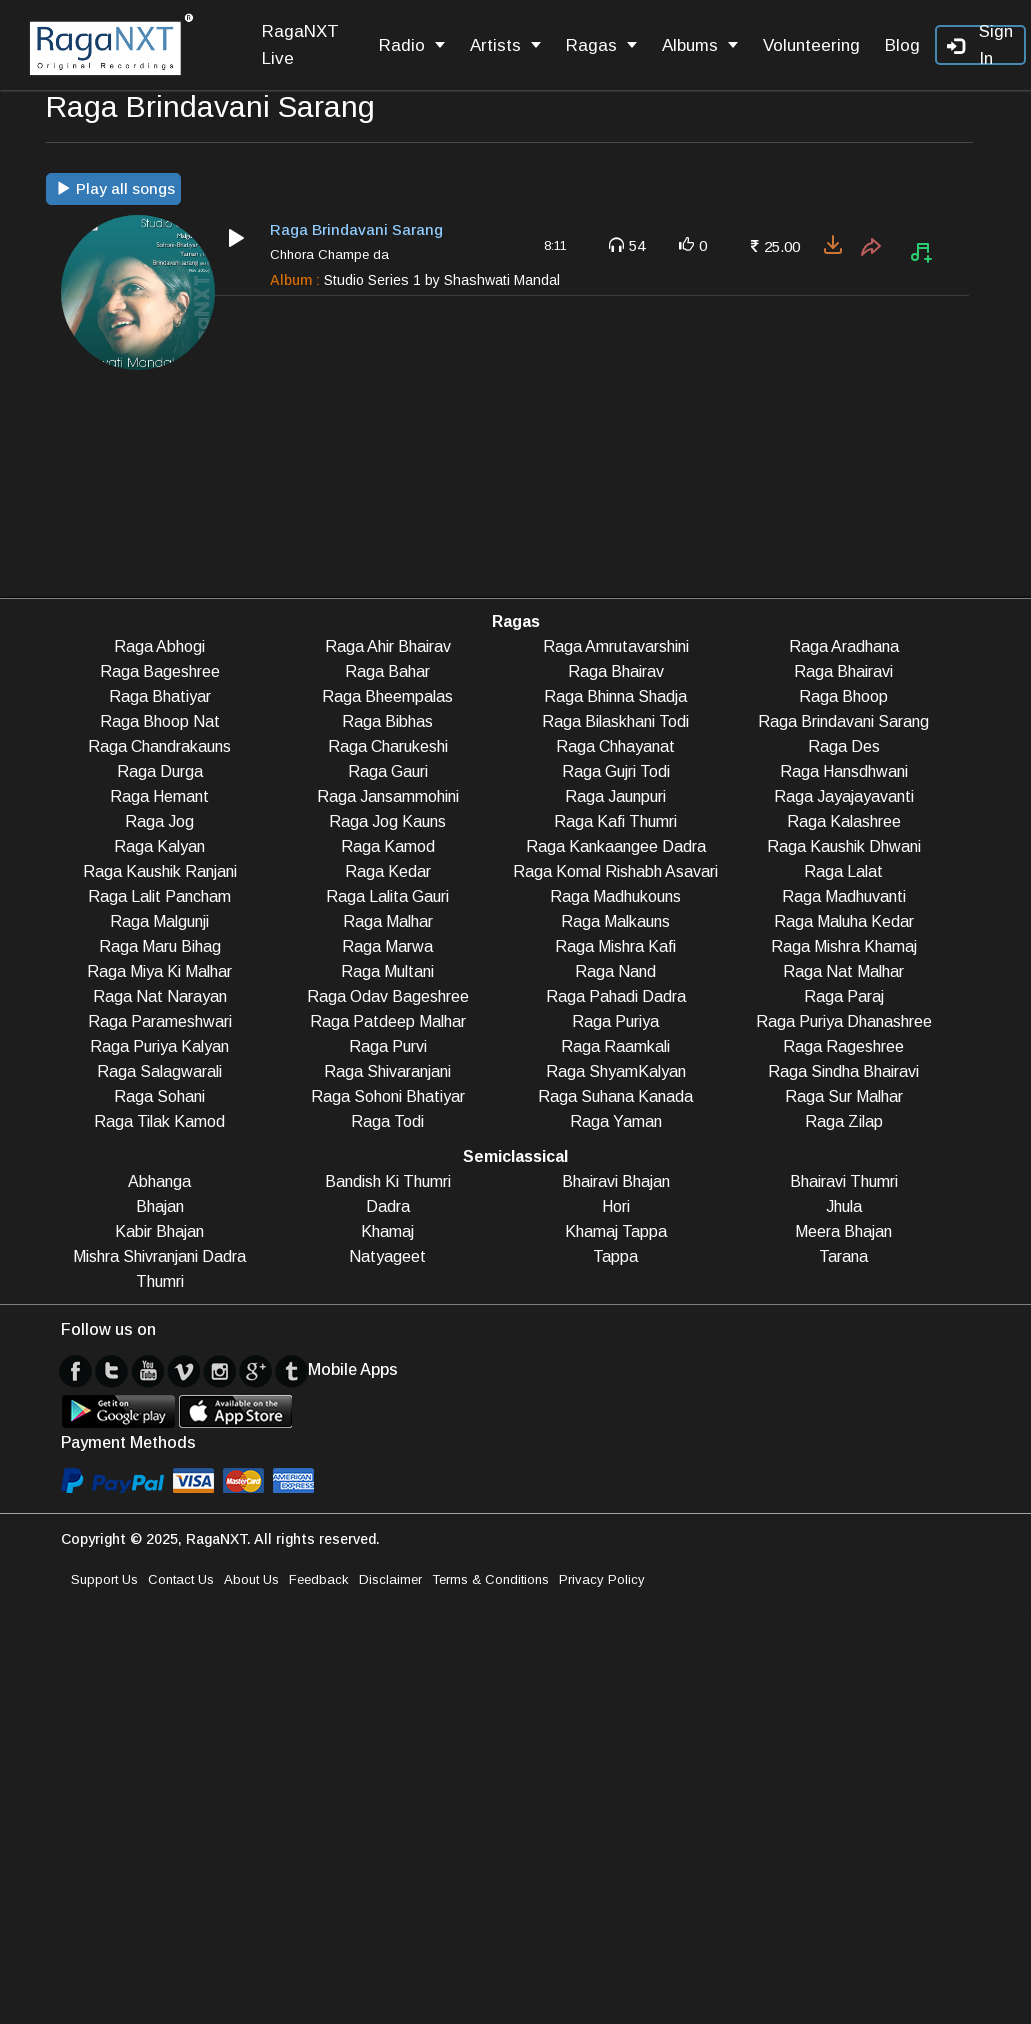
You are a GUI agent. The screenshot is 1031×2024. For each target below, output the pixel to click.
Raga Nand (615, 971)
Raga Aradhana (844, 646)
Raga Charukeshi (388, 746)
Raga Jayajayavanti (844, 796)
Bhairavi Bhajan (616, 1181)
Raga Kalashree (844, 821)
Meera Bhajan (843, 1231)
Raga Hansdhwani (844, 771)
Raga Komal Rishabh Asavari (615, 871)
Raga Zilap (844, 1121)
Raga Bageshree (160, 671)
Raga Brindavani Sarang (843, 721)
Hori (616, 1206)
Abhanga (159, 1181)
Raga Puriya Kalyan (159, 1046)
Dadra (388, 1206)
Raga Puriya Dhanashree (844, 1021)
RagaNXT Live (300, 45)
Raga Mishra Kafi (615, 946)
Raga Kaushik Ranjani (160, 871)
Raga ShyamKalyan (616, 1071)
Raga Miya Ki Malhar (159, 971)
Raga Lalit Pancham (159, 896)
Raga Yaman (616, 1121)
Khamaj (387, 1231)
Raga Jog (159, 821)
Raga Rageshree (843, 1046)
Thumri (160, 1281)
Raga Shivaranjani (387, 1071)
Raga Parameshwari (160, 1021)
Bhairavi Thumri (844, 1181)
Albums (700, 45)
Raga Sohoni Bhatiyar (388, 1096)
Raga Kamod (388, 846)
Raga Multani (387, 971)
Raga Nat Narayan (160, 996)
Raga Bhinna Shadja (615, 696)
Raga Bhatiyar (160, 696)
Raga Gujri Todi (616, 771)
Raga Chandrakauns (159, 746)
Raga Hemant (159, 796)
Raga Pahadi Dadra (616, 996)
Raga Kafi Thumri (615, 821)
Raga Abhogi (159, 646)
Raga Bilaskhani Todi (615, 721)
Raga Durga (160, 771)
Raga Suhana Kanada (615, 1096)
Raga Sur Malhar (844, 1096)
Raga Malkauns (615, 921)
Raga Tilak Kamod (159, 1121)
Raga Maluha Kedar (844, 921)
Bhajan (160, 1206)
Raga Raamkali (615, 1046)
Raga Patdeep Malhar (388, 1021)
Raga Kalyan (159, 846)
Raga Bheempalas (387, 696)
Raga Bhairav (616, 671)
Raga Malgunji (159, 921)
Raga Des (844, 746)
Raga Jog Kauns (387, 821)
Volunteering (811, 45)
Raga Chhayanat (615, 746)
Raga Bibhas (387, 721)
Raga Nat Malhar (843, 971)
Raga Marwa (387, 946)
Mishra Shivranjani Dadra (159, 1256)
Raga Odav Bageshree (388, 996)
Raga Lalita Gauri (387, 896)
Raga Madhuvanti (844, 896)
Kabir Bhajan (159, 1231)
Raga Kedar (388, 871)
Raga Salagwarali (159, 1071)
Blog (902, 45)
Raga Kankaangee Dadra (616, 846)
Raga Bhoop (843, 696)
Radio (412, 45)
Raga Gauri (388, 771)
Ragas (601, 45)
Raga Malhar (388, 921)
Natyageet (387, 1256)
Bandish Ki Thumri (388, 1181)
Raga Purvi (388, 1046)
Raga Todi (387, 1121)
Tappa (615, 1256)
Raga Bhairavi (843, 671)
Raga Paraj (844, 996)
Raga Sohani (159, 1096)
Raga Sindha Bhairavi (843, 1071)
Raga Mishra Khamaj (844, 946)
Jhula (844, 1206)
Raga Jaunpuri (615, 796)
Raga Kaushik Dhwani (844, 846)
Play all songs (115, 188)
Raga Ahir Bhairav (388, 646)
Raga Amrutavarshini (616, 646)
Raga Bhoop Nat (160, 721)
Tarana (843, 1256)
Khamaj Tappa (616, 1231)
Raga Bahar (387, 671)
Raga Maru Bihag (160, 946)
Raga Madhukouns (615, 896)
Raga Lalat (843, 871)
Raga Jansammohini (388, 796)
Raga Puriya (615, 1021)
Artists (505, 45)
